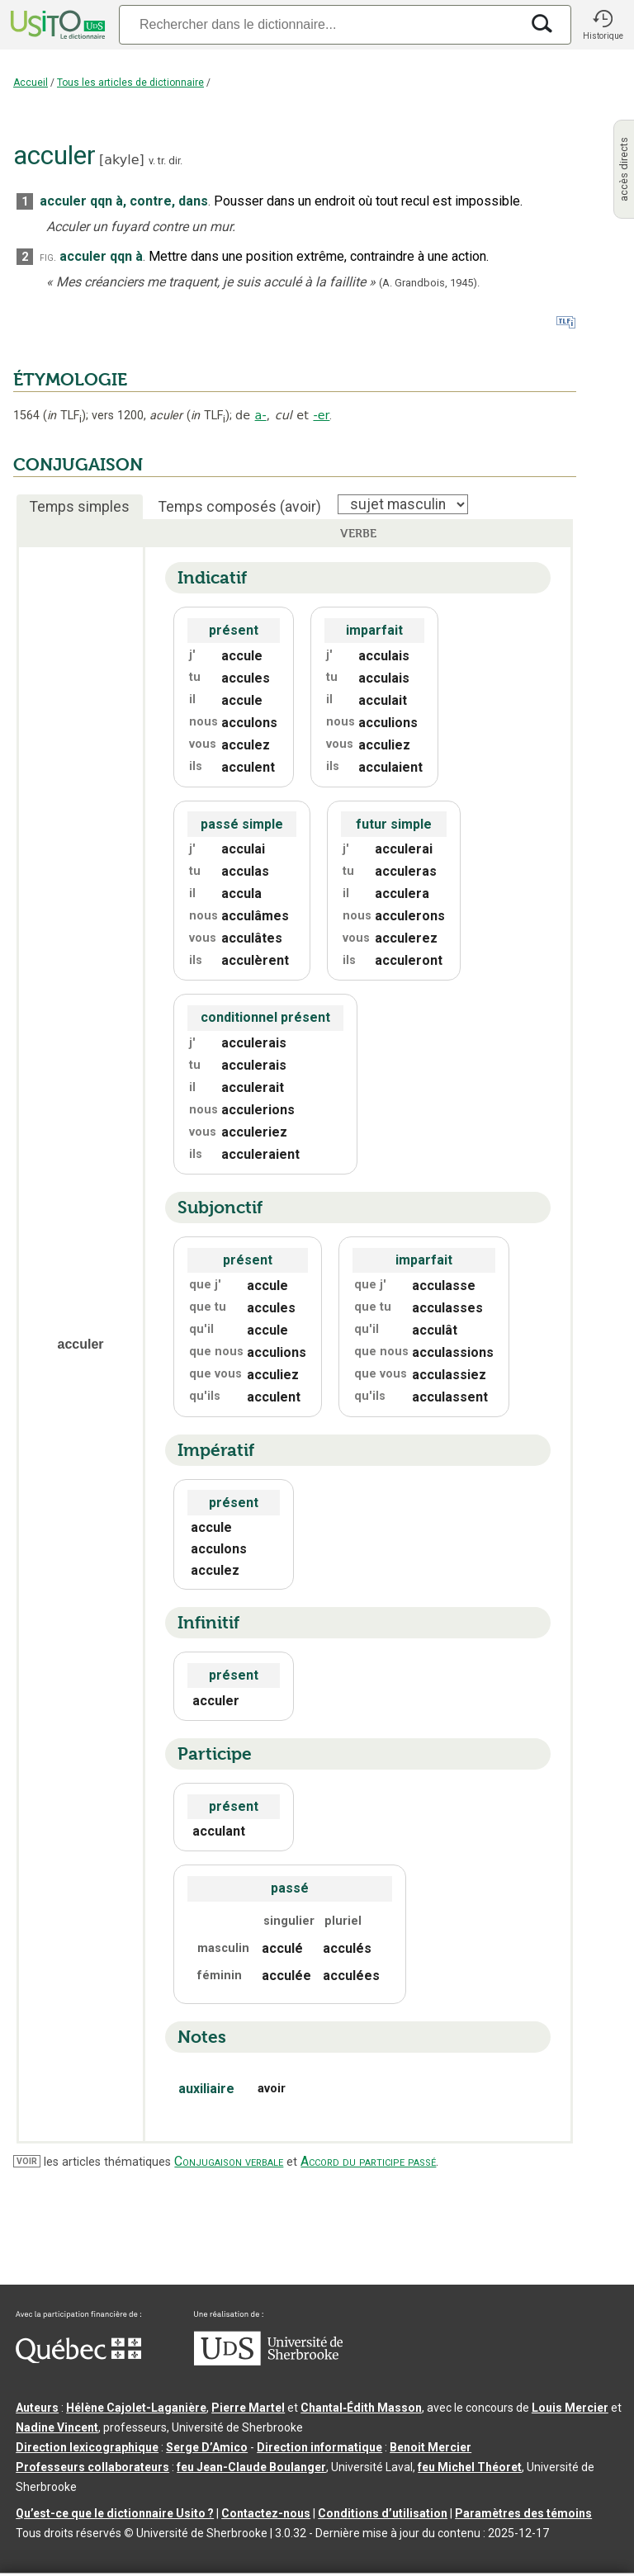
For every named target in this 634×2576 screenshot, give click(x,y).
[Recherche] (319, 24)
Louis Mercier (570, 2407)
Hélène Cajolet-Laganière (136, 2407)
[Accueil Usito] (56, 25)
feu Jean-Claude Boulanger (251, 2467)
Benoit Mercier (430, 2447)
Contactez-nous (265, 2513)
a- (261, 415)
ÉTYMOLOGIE (70, 380)
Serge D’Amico (207, 2447)
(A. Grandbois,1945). (429, 283)
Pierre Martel (248, 2407)
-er (321, 415)
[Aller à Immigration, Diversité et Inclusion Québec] (78, 2359)
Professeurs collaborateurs (92, 2467)
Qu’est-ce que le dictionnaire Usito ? (115, 2513)
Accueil (30, 82)
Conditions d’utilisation (382, 2513)
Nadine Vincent (57, 2427)
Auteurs (37, 2407)
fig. (48, 257)
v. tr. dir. (165, 160)
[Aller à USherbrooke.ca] (268, 2361)
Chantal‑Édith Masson (361, 2407)
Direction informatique (319, 2447)
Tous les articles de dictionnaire (130, 82)
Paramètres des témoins (523, 2513)
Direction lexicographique (87, 2447)
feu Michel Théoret (470, 2467)
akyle (121, 160)
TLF (64, 416)
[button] (602, 25)
